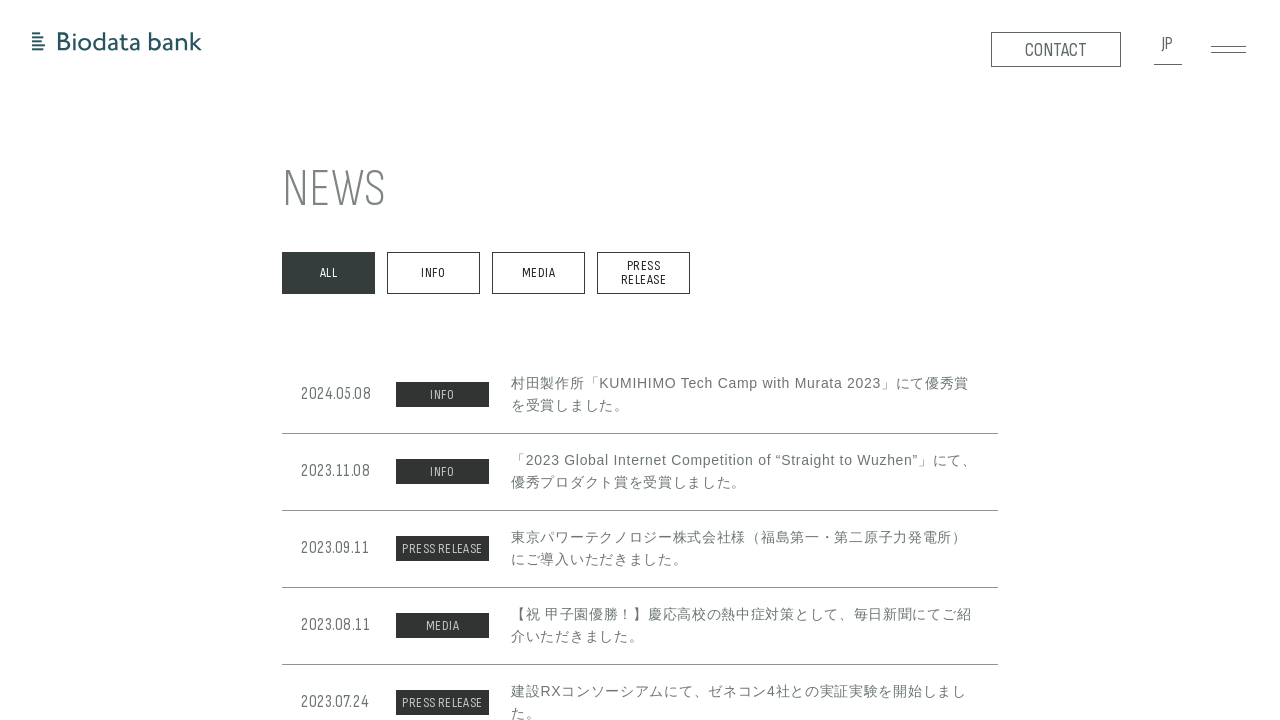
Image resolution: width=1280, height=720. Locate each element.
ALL (328, 272)
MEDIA (538, 272)
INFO (433, 272)
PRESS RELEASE (643, 272)
